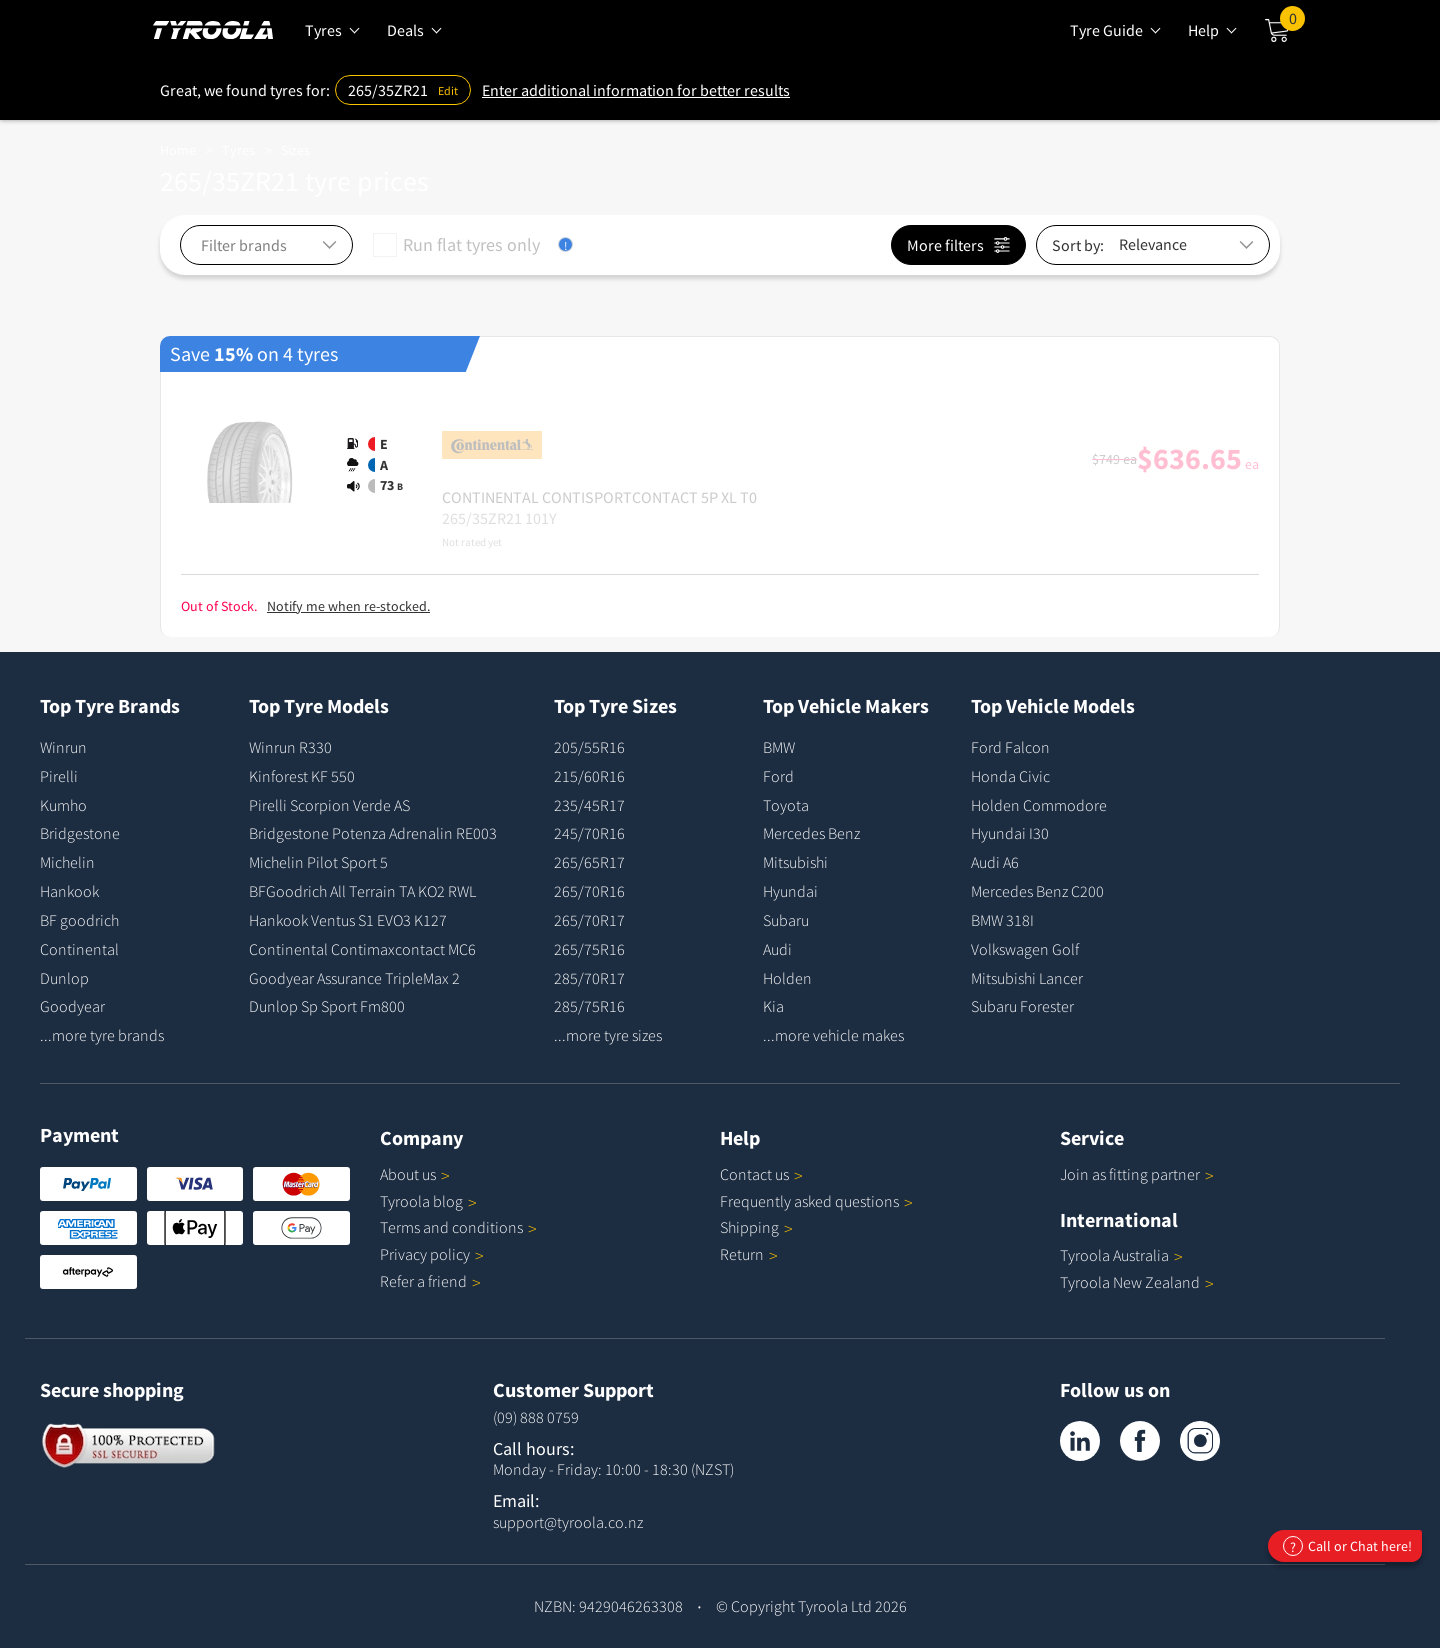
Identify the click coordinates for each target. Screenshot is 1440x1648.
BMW (779, 747)
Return (742, 1254)
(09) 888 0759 (536, 1417)
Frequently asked (816, 1201)
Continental (79, 949)
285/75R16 (589, 1006)
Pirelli (59, 776)
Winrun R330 (290, 747)
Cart (1292, 23)
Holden (787, 978)
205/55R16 (589, 747)
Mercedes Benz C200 (1037, 891)
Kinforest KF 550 (302, 776)
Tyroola (428, 1201)
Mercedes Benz (811, 833)
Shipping (749, 1227)
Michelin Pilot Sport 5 (318, 862)
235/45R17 (589, 805)
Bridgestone (80, 833)
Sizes (295, 150)
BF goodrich (79, 920)
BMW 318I (1002, 920)
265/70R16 (589, 891)
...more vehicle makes (833, 1035)
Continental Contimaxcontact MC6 (362, 949)
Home (178, 150)
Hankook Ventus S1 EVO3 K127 (348, 920)
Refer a (430, 1281)
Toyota (786, 805)
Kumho (63, 805)
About (415, 1174)
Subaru (786, 920)
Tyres (238, 150)
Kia (773, 1006)
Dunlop (64, 978)
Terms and (458, 1227)
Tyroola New (1137, 1282)
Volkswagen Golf (1025, 949)
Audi (777, 949)
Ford (778, 776)
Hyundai (790, 891)
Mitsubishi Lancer (1027, 978)
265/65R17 (589, 862)
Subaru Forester (1022, 1006)
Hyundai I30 (1010, 833)
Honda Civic (1010, 776)
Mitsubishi (795, 862)
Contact (761, 1174)
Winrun (63, 747)
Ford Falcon (1010, 747)
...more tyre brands (102, 1035)
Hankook (69, 891)
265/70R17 (589, 920)
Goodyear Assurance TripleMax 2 (354, 978)
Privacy (432, 1254)
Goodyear (72, 1006)
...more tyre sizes (608, 1035)
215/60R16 (589, 776)
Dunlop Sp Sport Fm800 (327, 1006)
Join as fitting (1137, 1174)
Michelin (67, 862)
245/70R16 (589, 833)
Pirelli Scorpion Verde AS (329, 805)
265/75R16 (589, 949)
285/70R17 (589, 978)
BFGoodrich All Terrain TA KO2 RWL (362, 891)
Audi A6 (995, 862)
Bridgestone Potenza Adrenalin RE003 (373, 833)
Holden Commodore (1039, 805)
